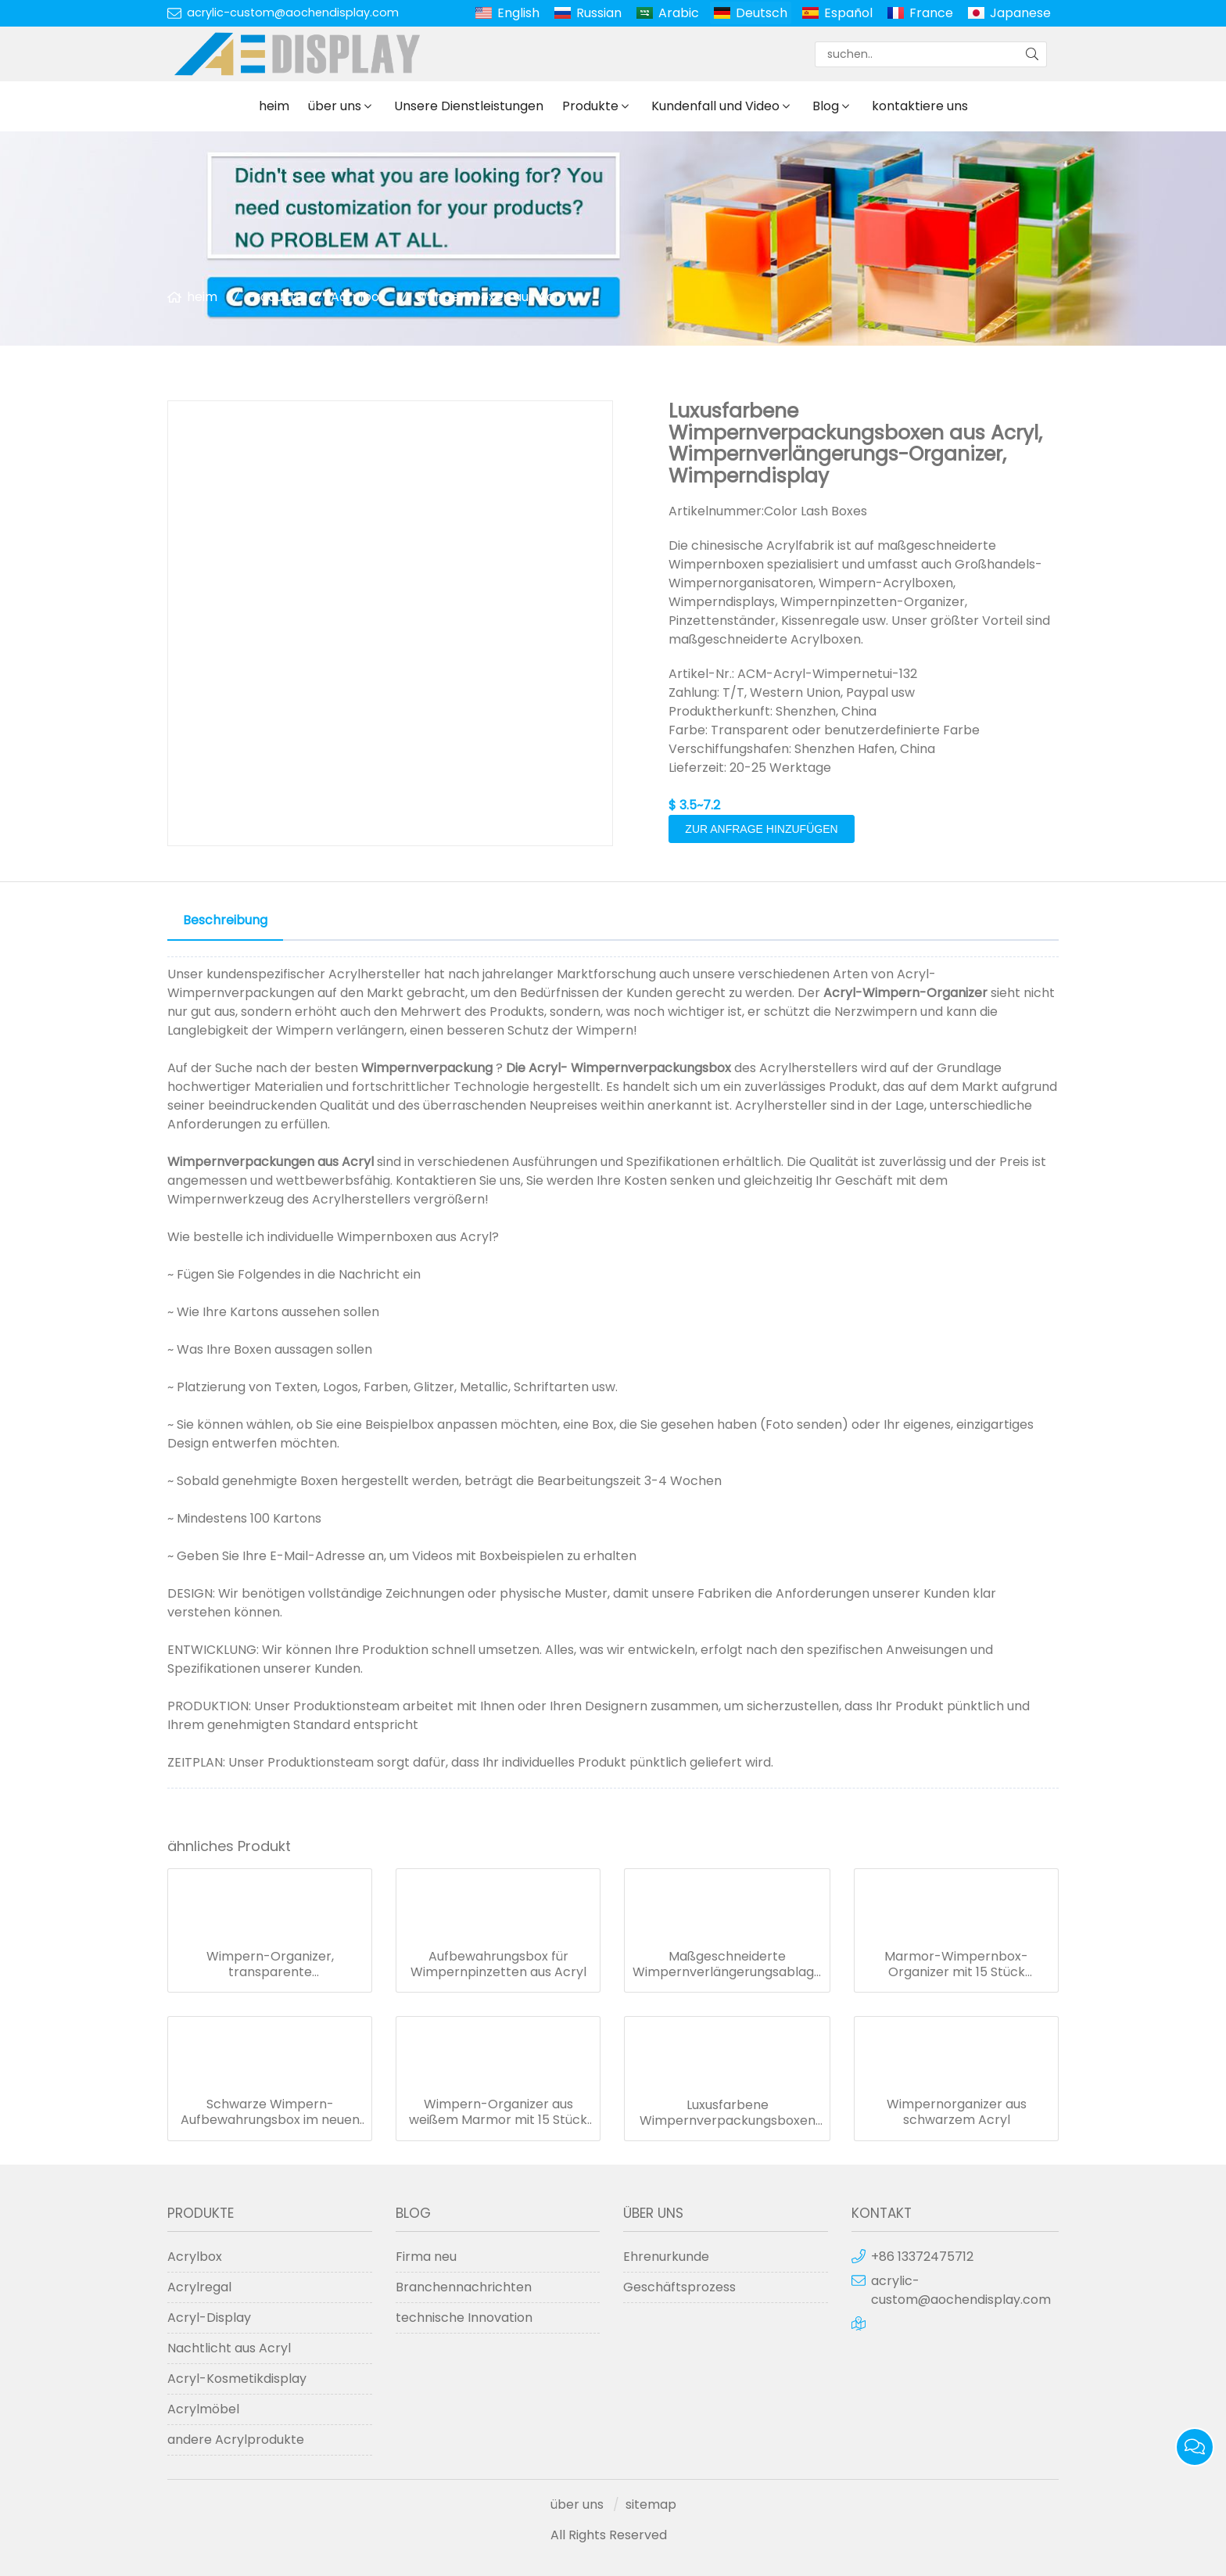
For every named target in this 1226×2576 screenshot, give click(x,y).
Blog (825, 106)
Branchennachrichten (464, 2287)
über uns (334, 106)
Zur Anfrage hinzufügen (761, 829)
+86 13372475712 (922, 2257)
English (518, 13)
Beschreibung (225, 920)
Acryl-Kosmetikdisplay (236, 2379)
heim (274, 106)
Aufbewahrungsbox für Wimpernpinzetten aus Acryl (498, 1964)
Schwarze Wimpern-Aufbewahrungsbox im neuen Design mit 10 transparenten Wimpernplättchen (270, 2112)
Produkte (590, 106)
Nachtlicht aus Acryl (229, 2348)
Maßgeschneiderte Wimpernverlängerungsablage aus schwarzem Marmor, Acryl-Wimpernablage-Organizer (727, 1964)
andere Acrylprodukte (235, 2440)
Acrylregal (199, 2287)
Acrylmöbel (203, 2409)
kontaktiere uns (920, 106)
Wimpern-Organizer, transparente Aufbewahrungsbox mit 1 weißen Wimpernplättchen (270, 1964)
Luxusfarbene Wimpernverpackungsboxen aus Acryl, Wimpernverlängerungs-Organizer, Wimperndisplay (728, 2113)
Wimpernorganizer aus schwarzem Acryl (957, 2112)
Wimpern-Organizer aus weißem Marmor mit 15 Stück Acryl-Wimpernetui (498, 2112)
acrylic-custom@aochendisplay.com (293, 12)
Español (848, 13)
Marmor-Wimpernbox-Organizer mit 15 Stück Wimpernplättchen (956, 1964)
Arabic (678, 13)
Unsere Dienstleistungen (468, 106)
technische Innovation (464, 2318)
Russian (599, 13)
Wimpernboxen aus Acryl (492, 297)
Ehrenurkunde (666, 2257)
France (931, 13)
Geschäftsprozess (679, 2287)
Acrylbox (358, 297)
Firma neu (426, 2257)
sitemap (651, 2504)
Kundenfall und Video (715, 106)
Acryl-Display (209, 2318)
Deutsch (761, 13)
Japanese (1020, 13)
